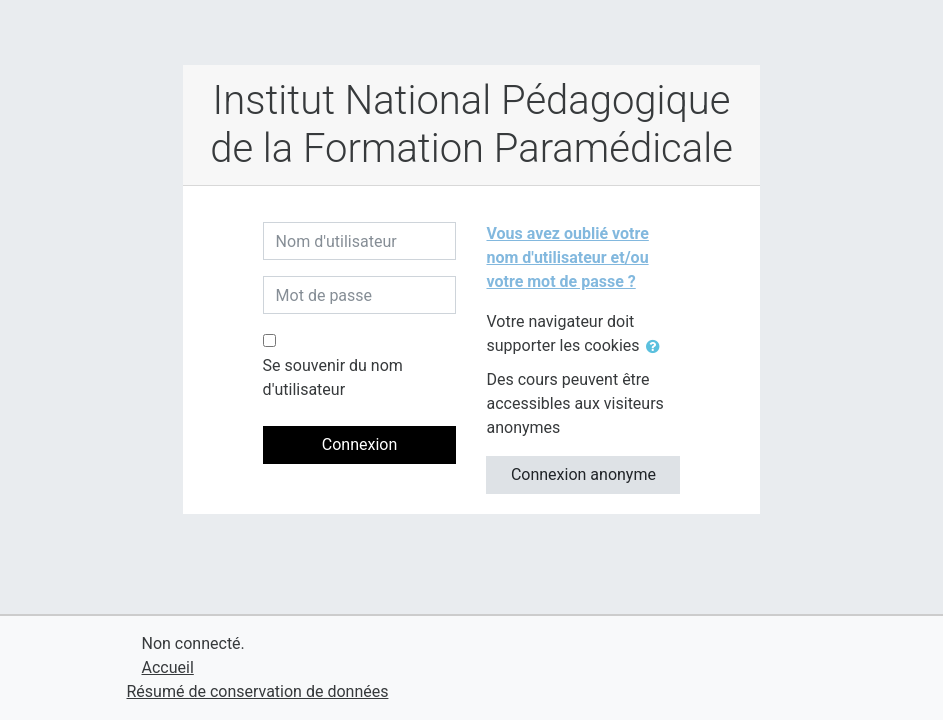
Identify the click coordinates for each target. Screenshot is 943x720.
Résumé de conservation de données (258, 691)
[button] (657, 347)
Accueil (168, 667)
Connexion (359, 444)
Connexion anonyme (583, 474)
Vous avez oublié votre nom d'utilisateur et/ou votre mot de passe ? (567, 257)
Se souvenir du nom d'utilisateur (333, 377)
